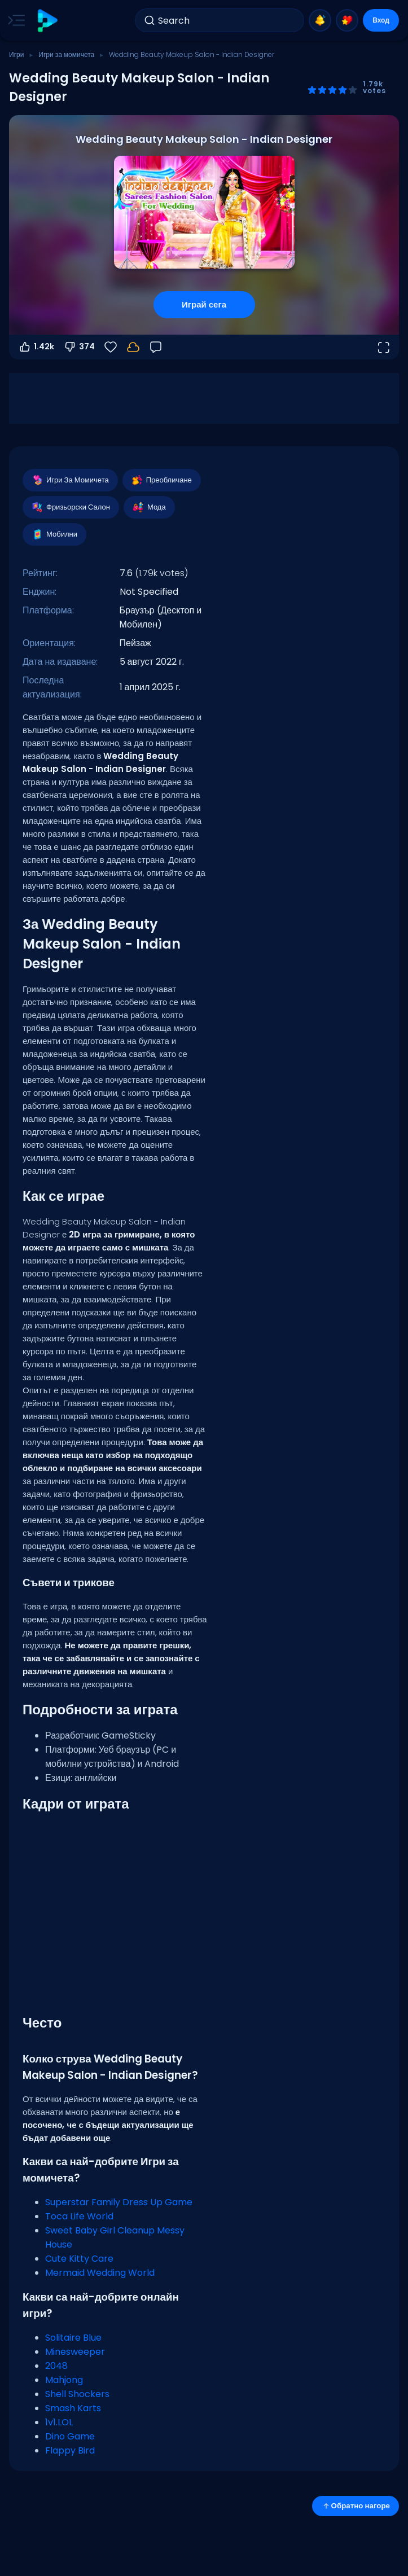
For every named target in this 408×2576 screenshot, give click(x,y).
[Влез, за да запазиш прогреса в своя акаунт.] (133, 347)
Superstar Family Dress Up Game (118, 2202)
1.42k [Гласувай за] (36, 347)
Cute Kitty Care (79, 2258)
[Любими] (110, 347)
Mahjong (64, 2379)
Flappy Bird (70, 2450)
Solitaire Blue (73, 2337)
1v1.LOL (59, 2422)
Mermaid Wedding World (100, 2272)
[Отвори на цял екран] (383, 347)
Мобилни (53, 534)
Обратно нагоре (355, 2505)
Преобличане (161, 480)
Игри (16, 54)
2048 (56, 2365)
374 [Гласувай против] (79, 347)
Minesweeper (75, 2351)
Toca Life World (79, 2216)
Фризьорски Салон (70, 507)
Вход (380, 20)
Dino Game (70, 2436)
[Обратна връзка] (156, 347)
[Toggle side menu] (14, 20)
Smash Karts (73, 2408)
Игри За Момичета (69, 480)
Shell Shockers (77, 2394)
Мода (148, 507)
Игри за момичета (66, 54)
